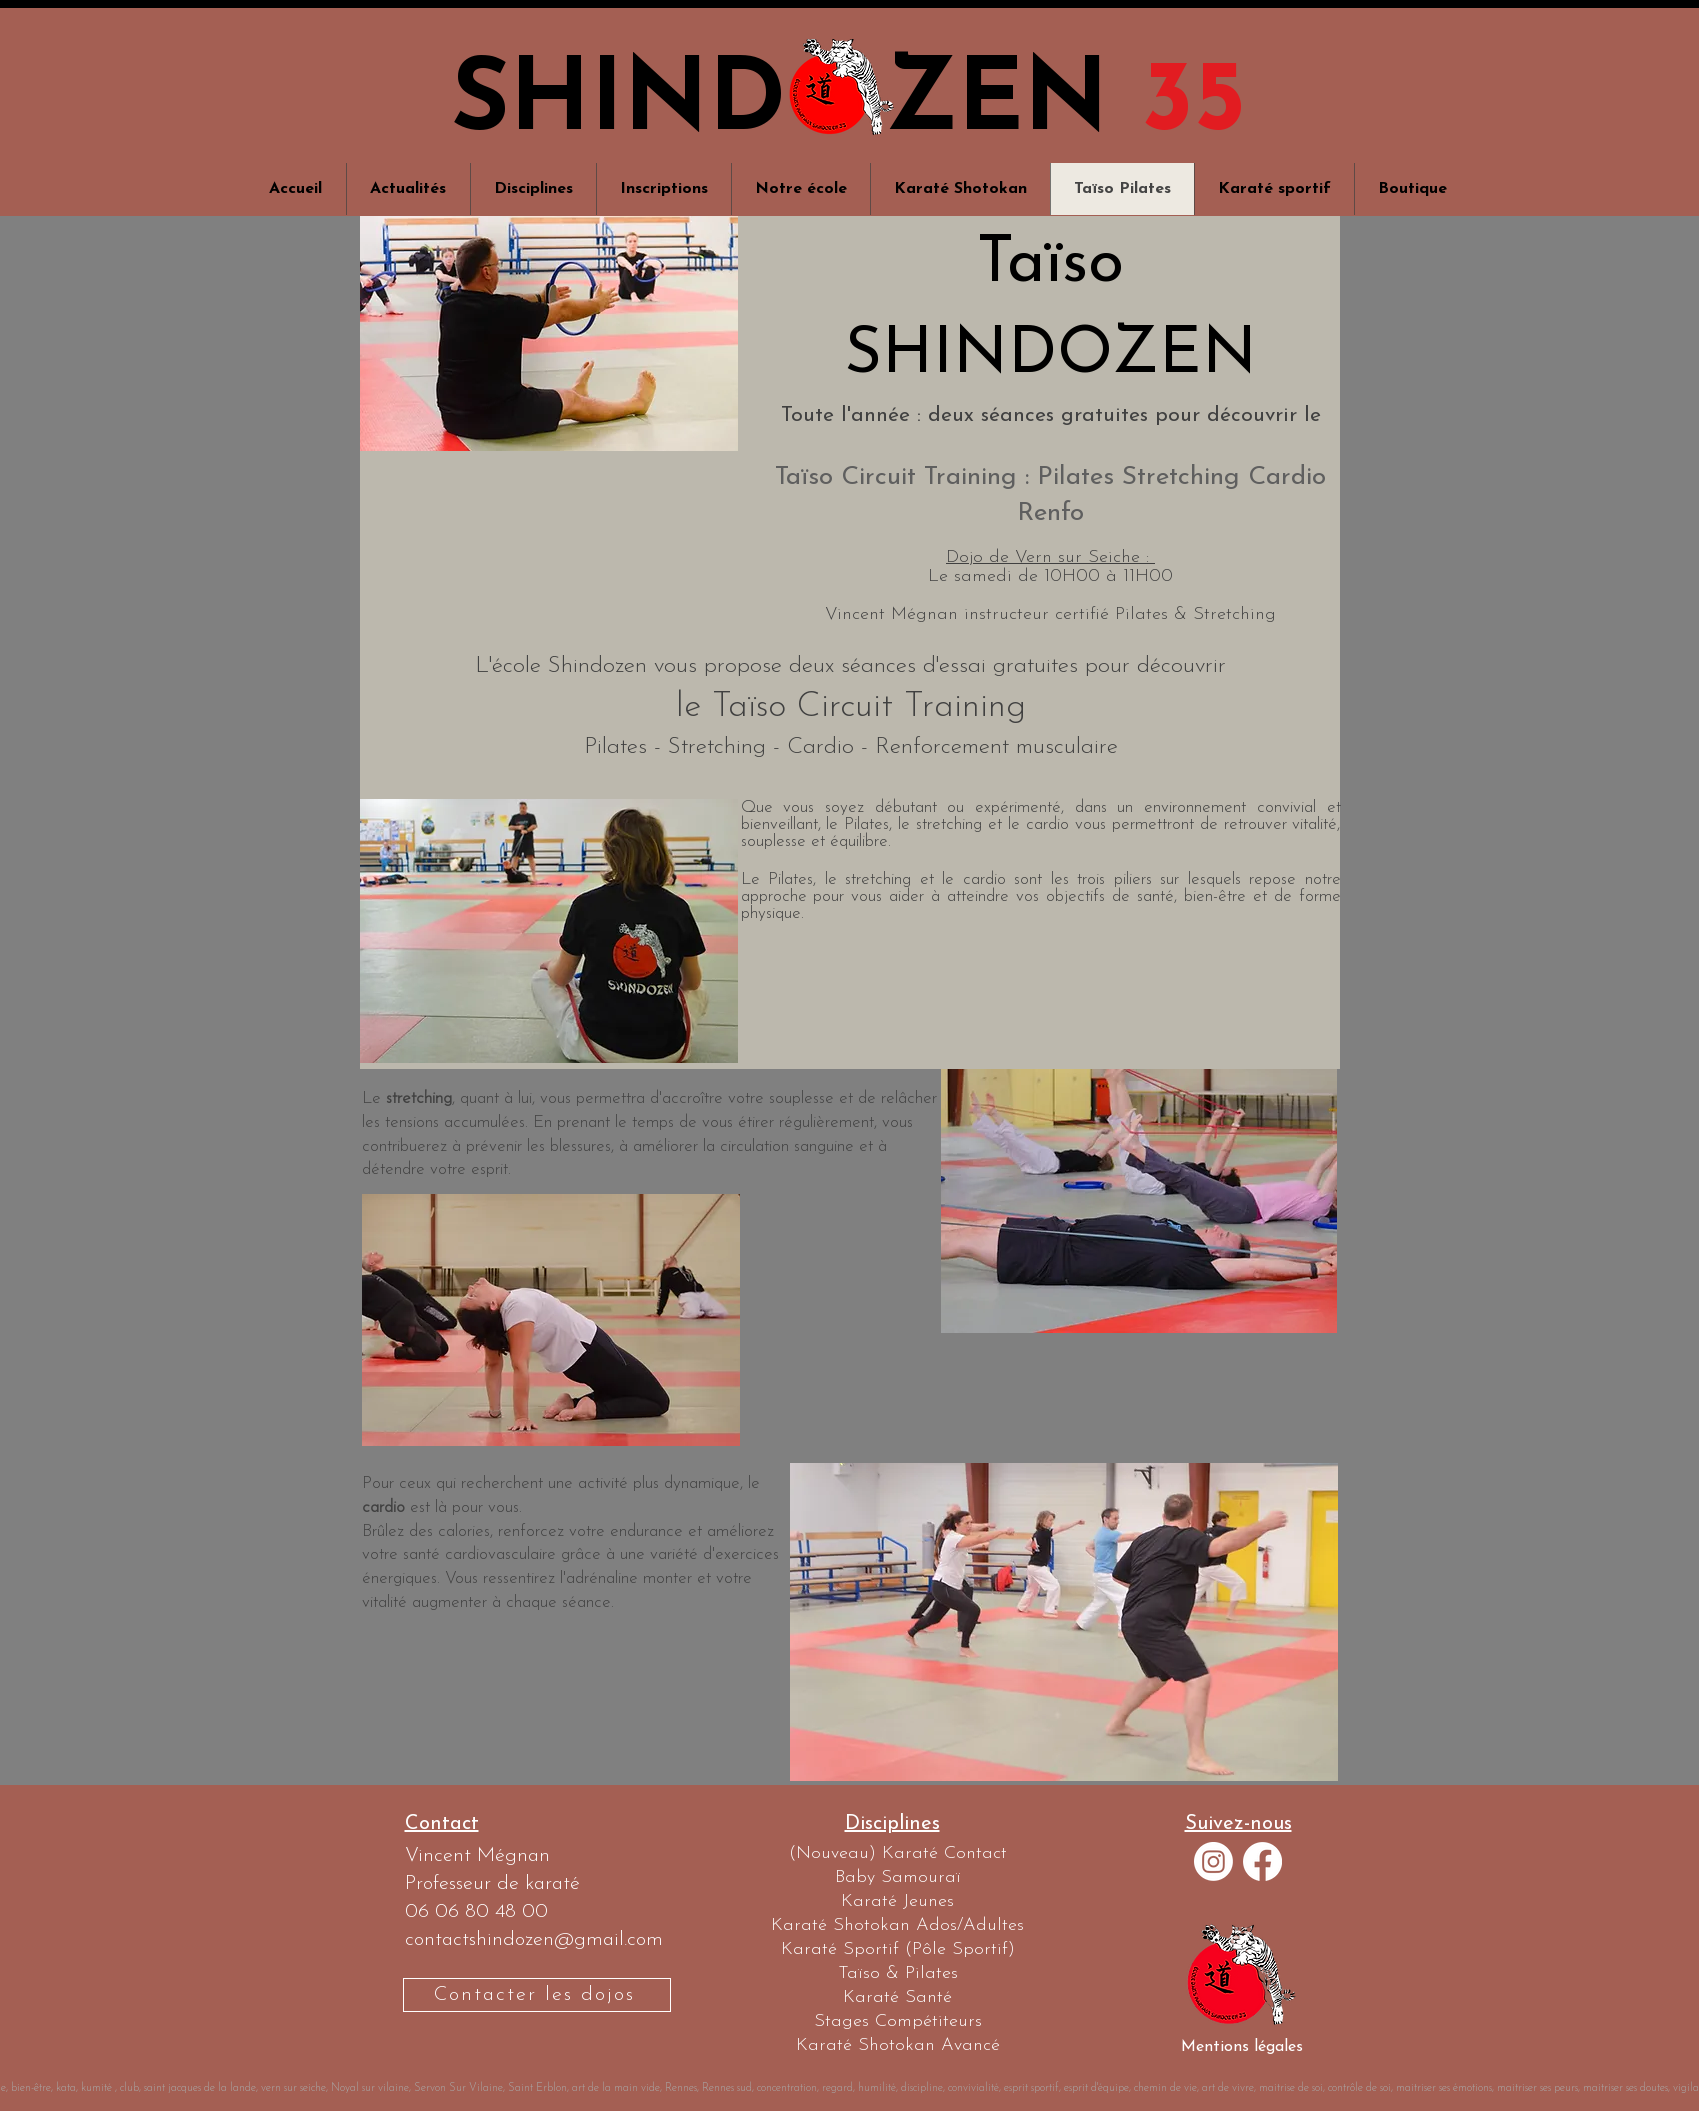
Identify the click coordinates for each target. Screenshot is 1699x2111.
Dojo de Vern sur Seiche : (1050, 557)
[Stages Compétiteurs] (897, 2022)
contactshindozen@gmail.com (534, 1940)
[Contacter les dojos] (537, 1995)
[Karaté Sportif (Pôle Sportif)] (897, 1950)
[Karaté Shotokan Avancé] (897, 2046)
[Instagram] (1213, 1861)
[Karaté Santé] (897, 1998)
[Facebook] (1262, 1861)
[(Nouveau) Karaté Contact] (897, 1854)
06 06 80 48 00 (476, 1912)
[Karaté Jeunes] (897, 1902)
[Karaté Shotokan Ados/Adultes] (897, 1926)
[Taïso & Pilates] (897, 1974)
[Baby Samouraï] (897, 1878)
